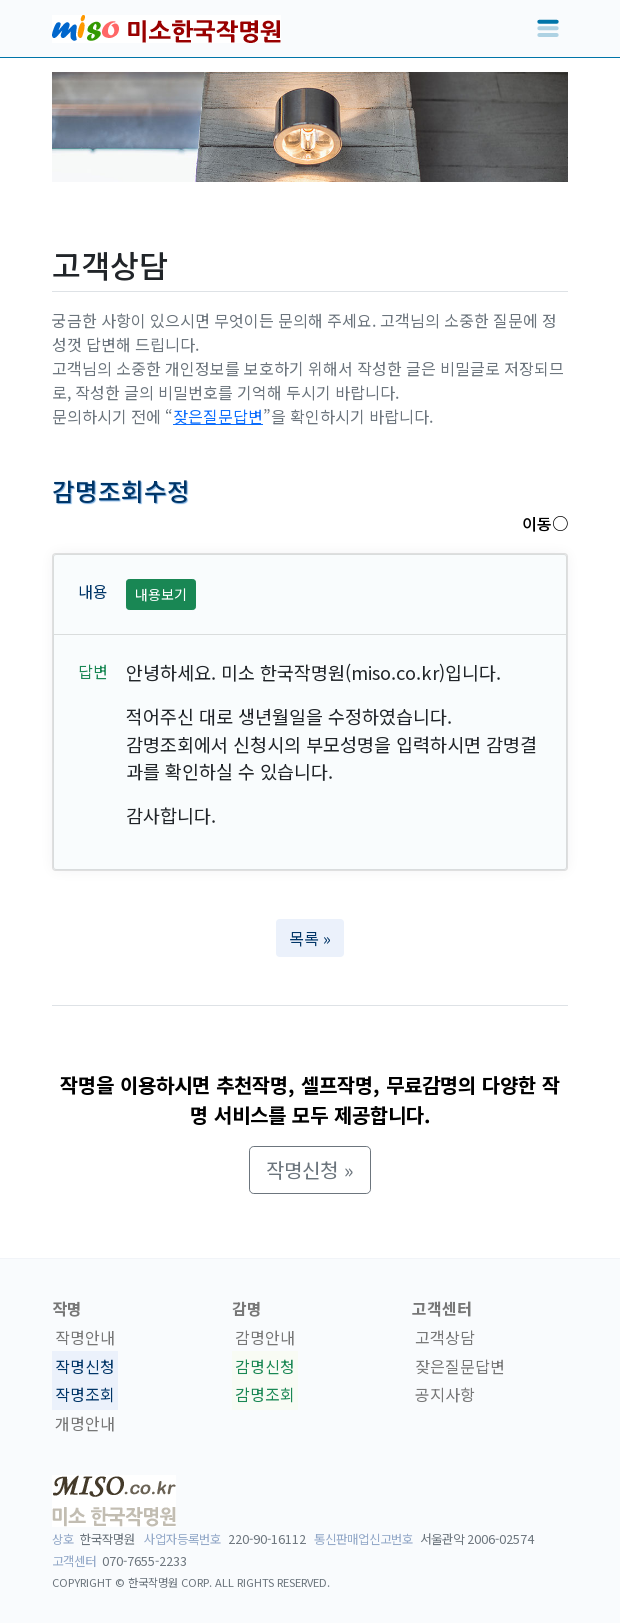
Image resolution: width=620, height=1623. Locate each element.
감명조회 (265, 1395)
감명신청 (265, 1366)
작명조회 (85, 1395)
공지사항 (445, 1395)
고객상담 (445, 1337)
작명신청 (85, 1366)
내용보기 (161, 594)
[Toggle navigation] (548, 29)
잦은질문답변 (218, 416)
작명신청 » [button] (310, 1169)
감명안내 (265, 1337)
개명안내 (85, 1423)
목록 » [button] (310, 938)
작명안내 (85, 1337)
